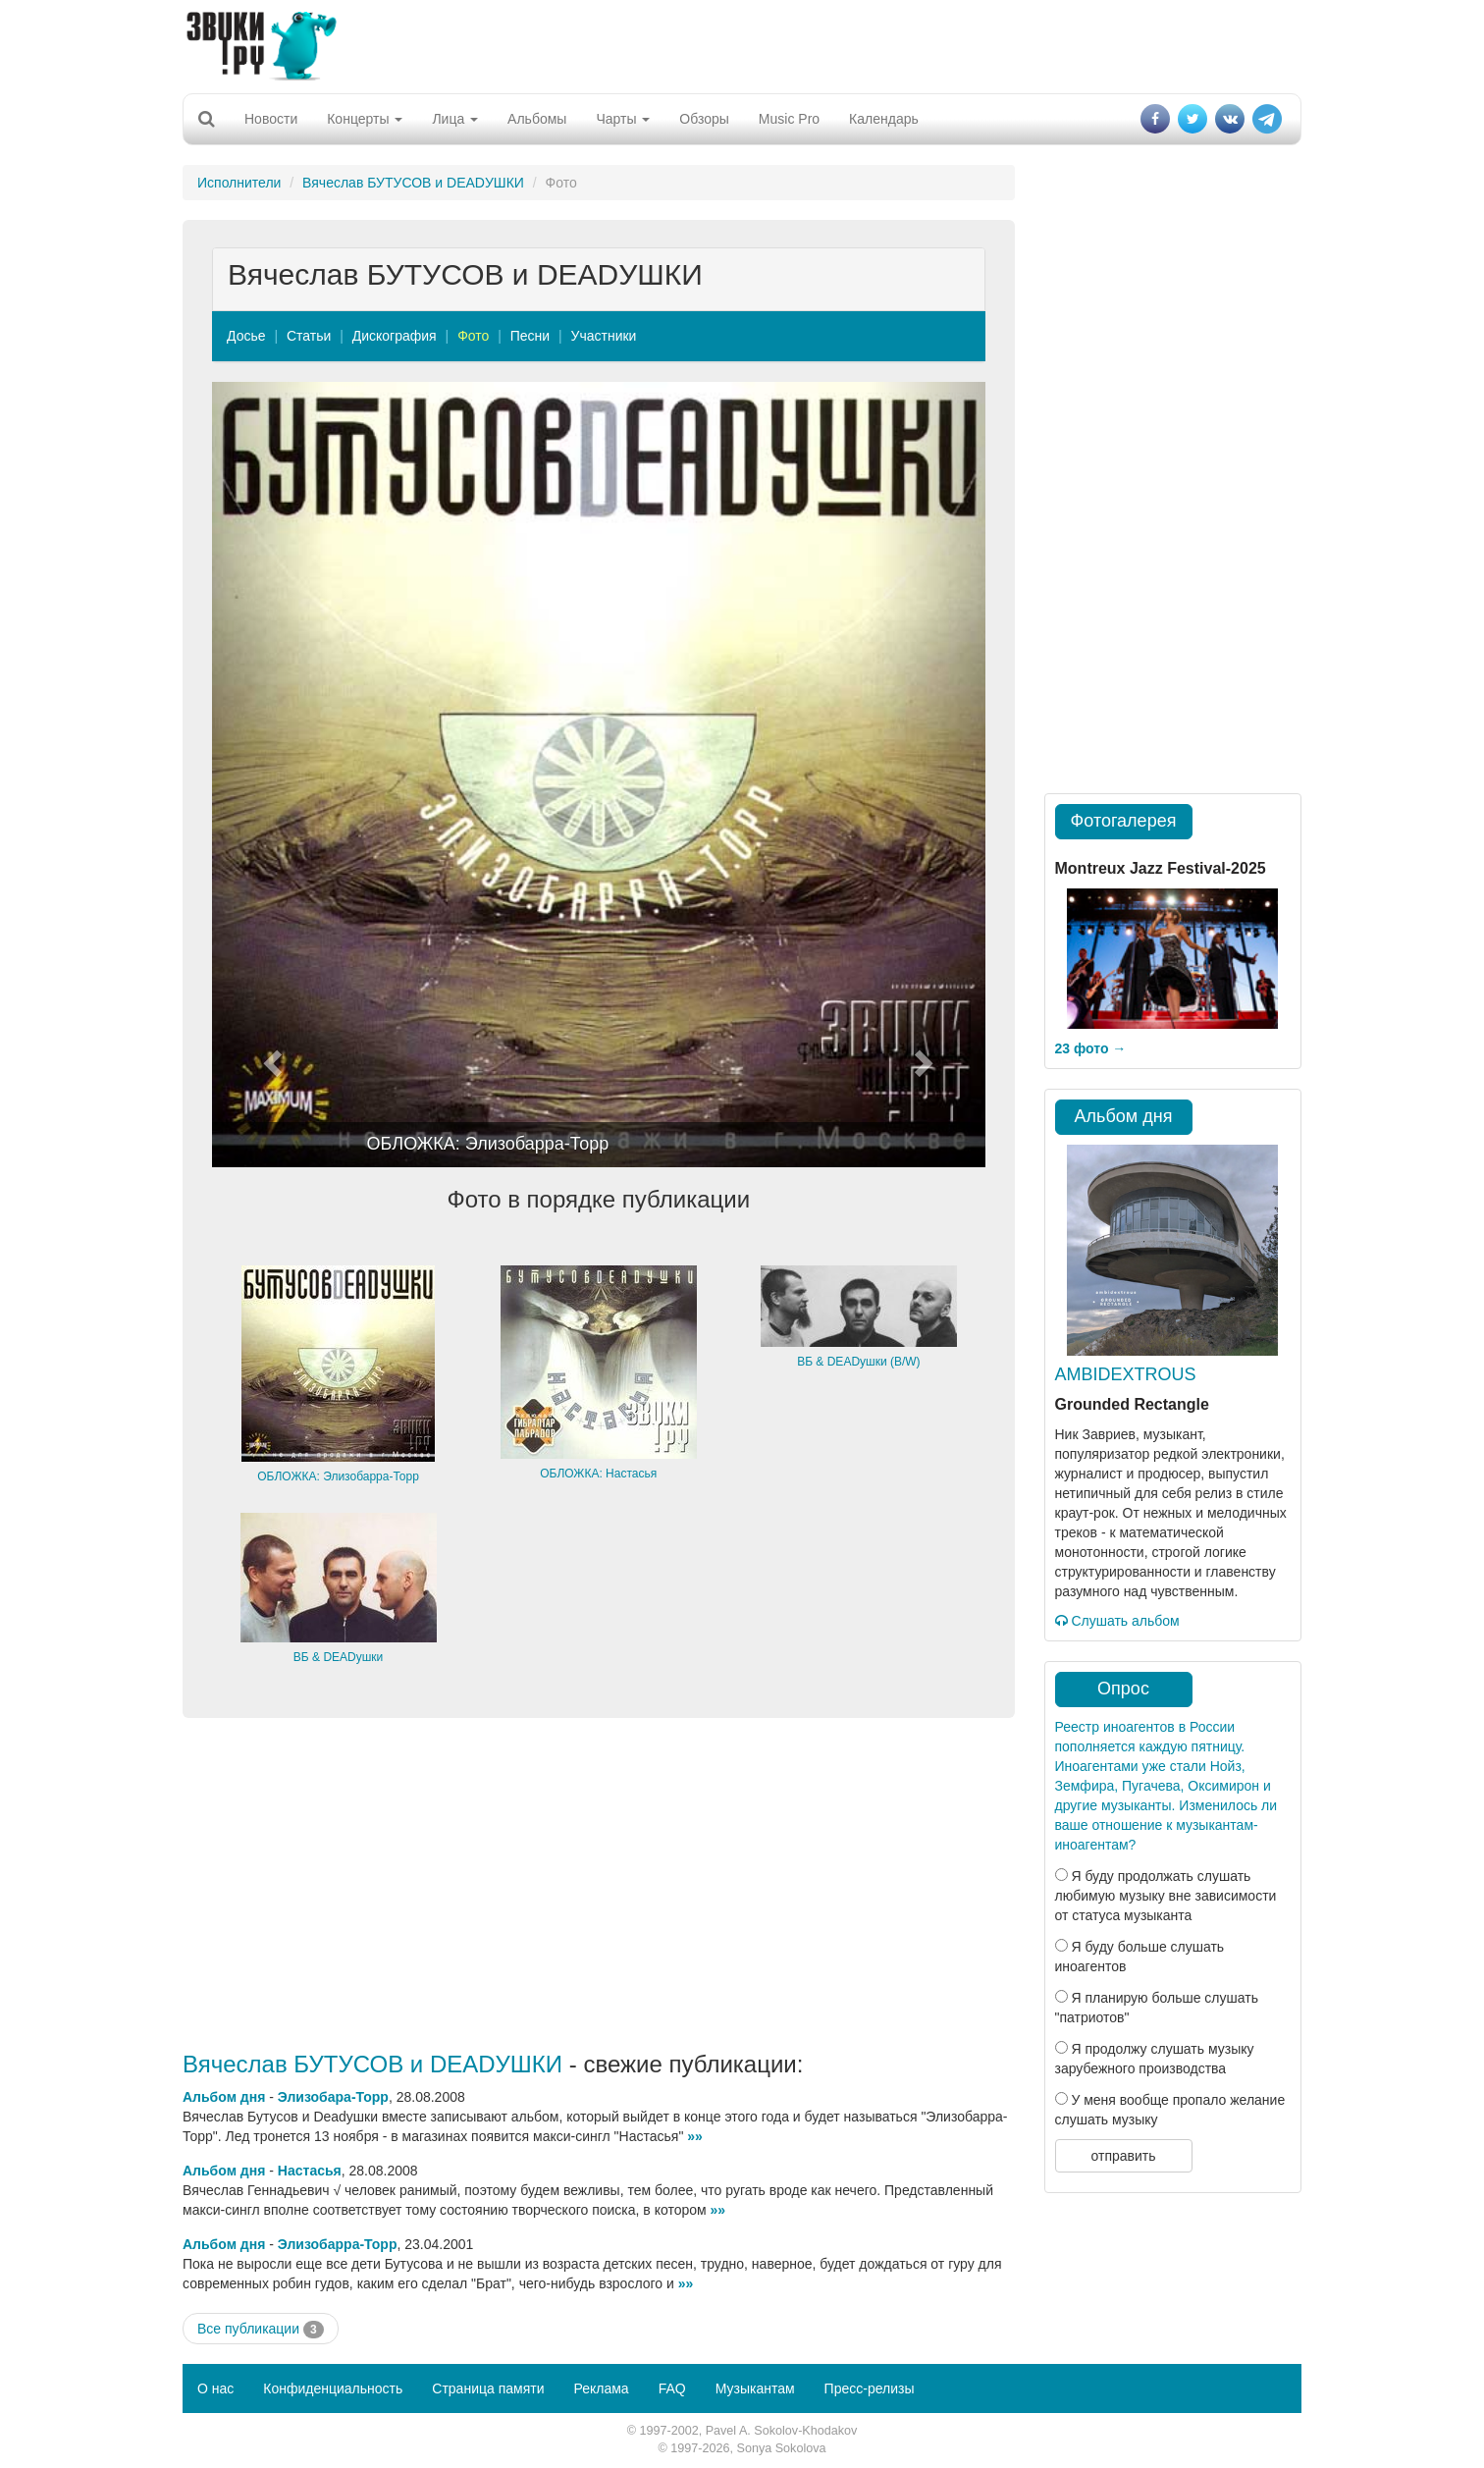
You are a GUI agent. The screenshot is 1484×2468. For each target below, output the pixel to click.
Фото (473, 336)
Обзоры (704, 119)
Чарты (623, 119)
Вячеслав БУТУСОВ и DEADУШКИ (413, 182)
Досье (246, 336)
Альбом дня (224, 2097)
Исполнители (239, 182)
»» (695, 2136)
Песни (530, 336)
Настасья (310, 2170)
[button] (270, 774)
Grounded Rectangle (1132, 1404)
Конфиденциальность (332, 2388)
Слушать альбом (1117, 1621)
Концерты (364, 119)
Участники (604, 336)
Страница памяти (488, 2388)
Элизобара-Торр (333, 2097)
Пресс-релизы (869, 2388)
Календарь (884, 119)
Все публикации (260, 2329)
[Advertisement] (742, 44)
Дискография (394, 336)
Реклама (600, 2388)
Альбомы (536, 119)
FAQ (672, 2388)
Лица (455, 119)
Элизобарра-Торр (338, 2244)
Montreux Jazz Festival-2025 (1160, 868)
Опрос (1123, 1688)
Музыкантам (755, 2388)
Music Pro (789, 119)
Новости (270, 119)
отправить (1122, 2156)
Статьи (309, 336)
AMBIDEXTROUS (1125, 1374)
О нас (215, 2388)
